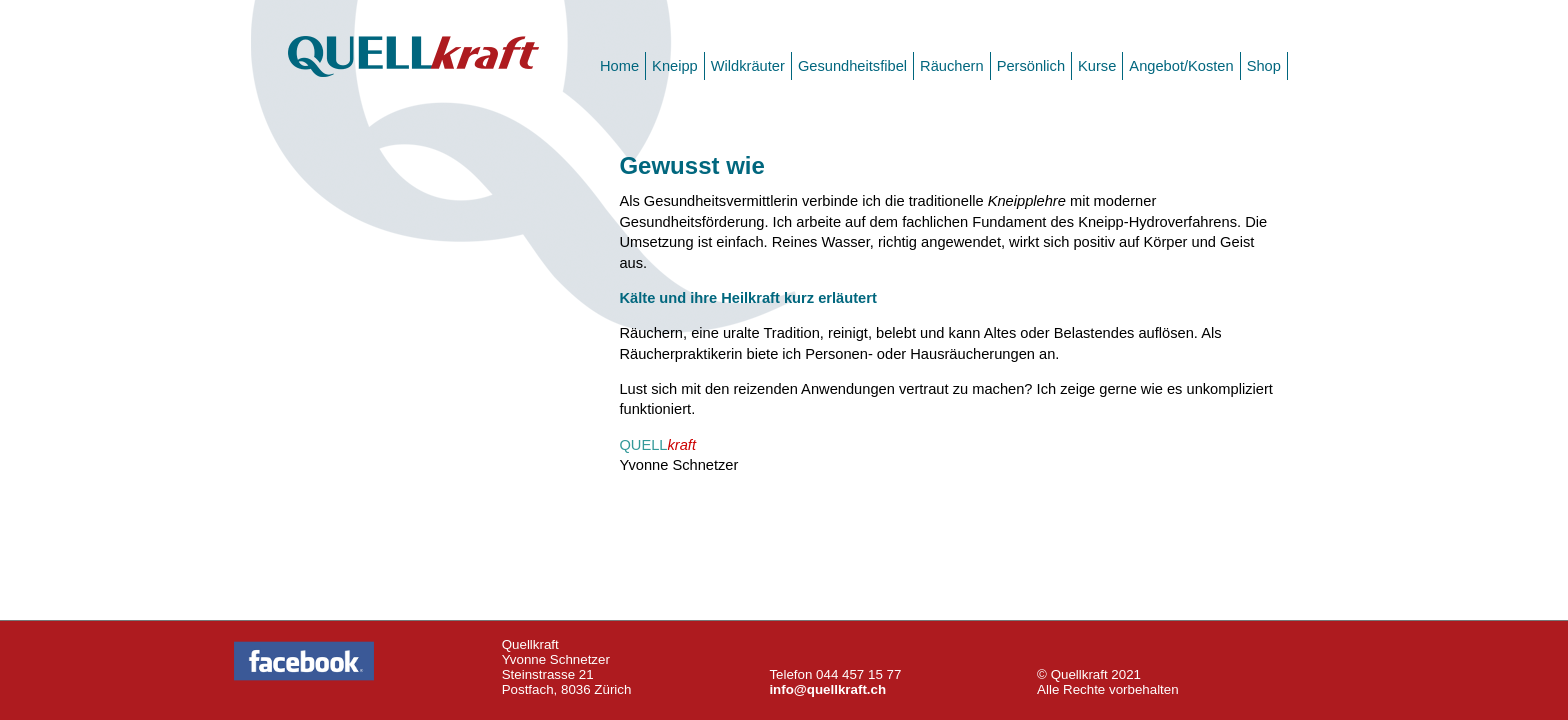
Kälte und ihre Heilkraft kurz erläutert (747, 298)
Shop (1264, 66)
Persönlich (1031, 66)
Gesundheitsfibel (852, 66)
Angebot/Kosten (1181, 66)
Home (619, 66)
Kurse (1097, 66)
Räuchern (952, 66)
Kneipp (675, 66)
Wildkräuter (748, 66)
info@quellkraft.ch (827, 689)
